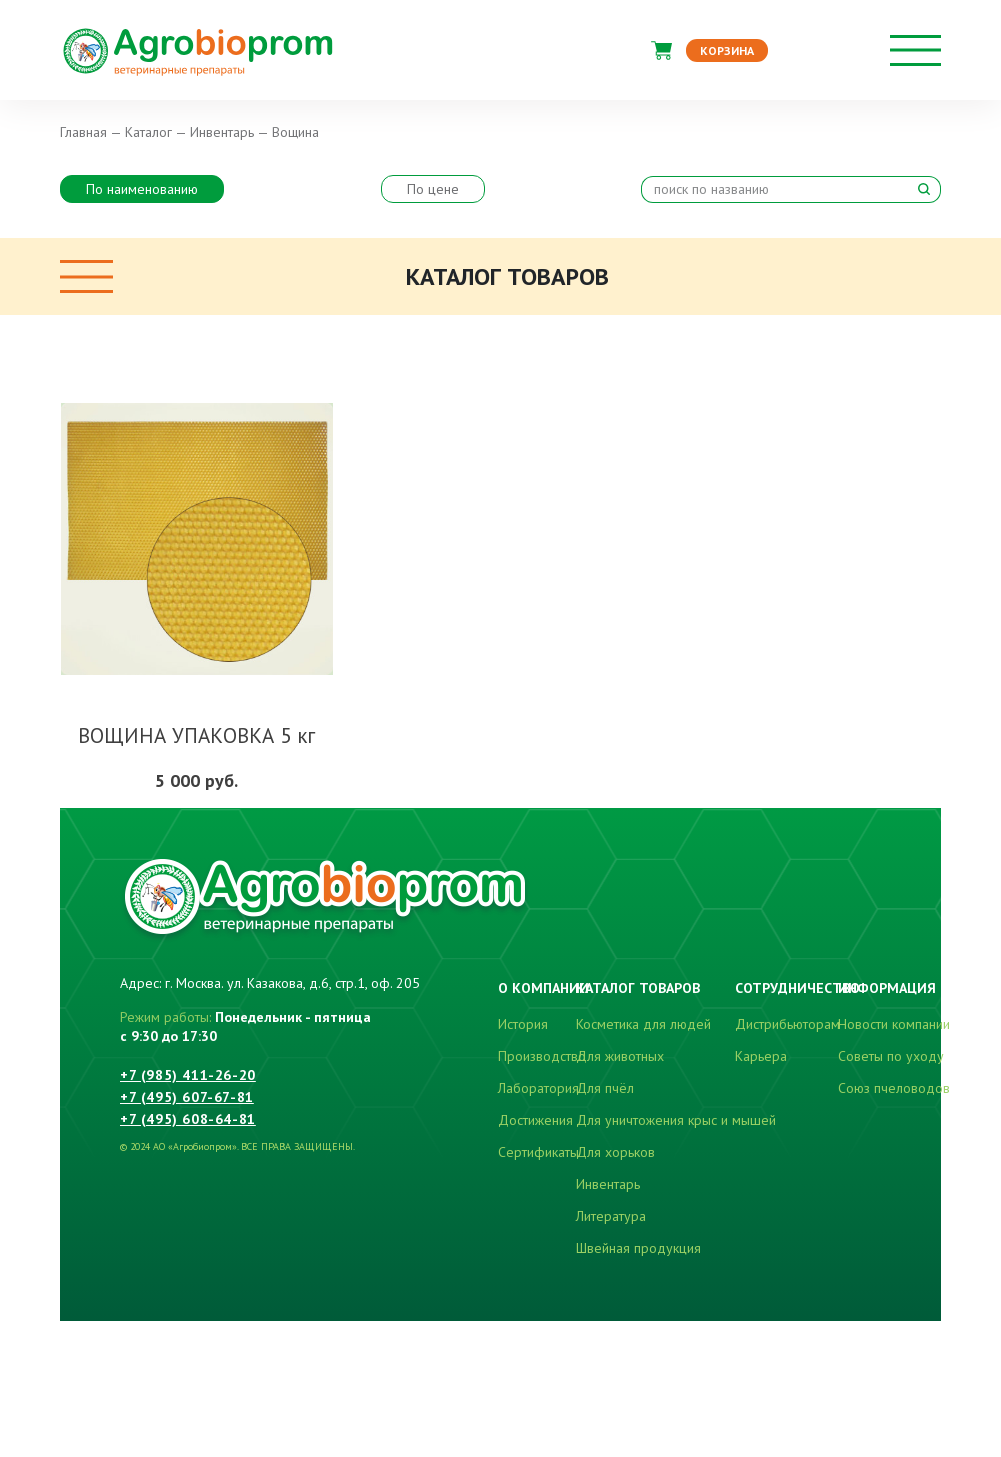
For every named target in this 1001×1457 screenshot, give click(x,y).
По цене (433, 189)
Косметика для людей (643, 1024)
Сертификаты (538, 1152)
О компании (543, 988)
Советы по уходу (891, 1056)
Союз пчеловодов (894, 1088)
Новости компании (894, 1024)
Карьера (761, 1056)
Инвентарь (608, 1184)
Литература (611, 1216)
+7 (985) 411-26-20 (188, 1075)
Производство (542, 1056)
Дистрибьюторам (787, 1024)
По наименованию (142, 189)
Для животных (620, 1056)
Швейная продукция (638, 1248)
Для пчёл (605, 1088)
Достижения (535, 1120)
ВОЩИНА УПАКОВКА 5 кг (196, 735)
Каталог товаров (638, 988)
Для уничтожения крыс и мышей (676, 1120)
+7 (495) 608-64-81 (188, 1119)
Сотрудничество (797, 988)
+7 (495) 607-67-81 (187, 1097)
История (523, 1024)
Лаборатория (538, 1088)
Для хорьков (615, 1152)
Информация (887, 988)
